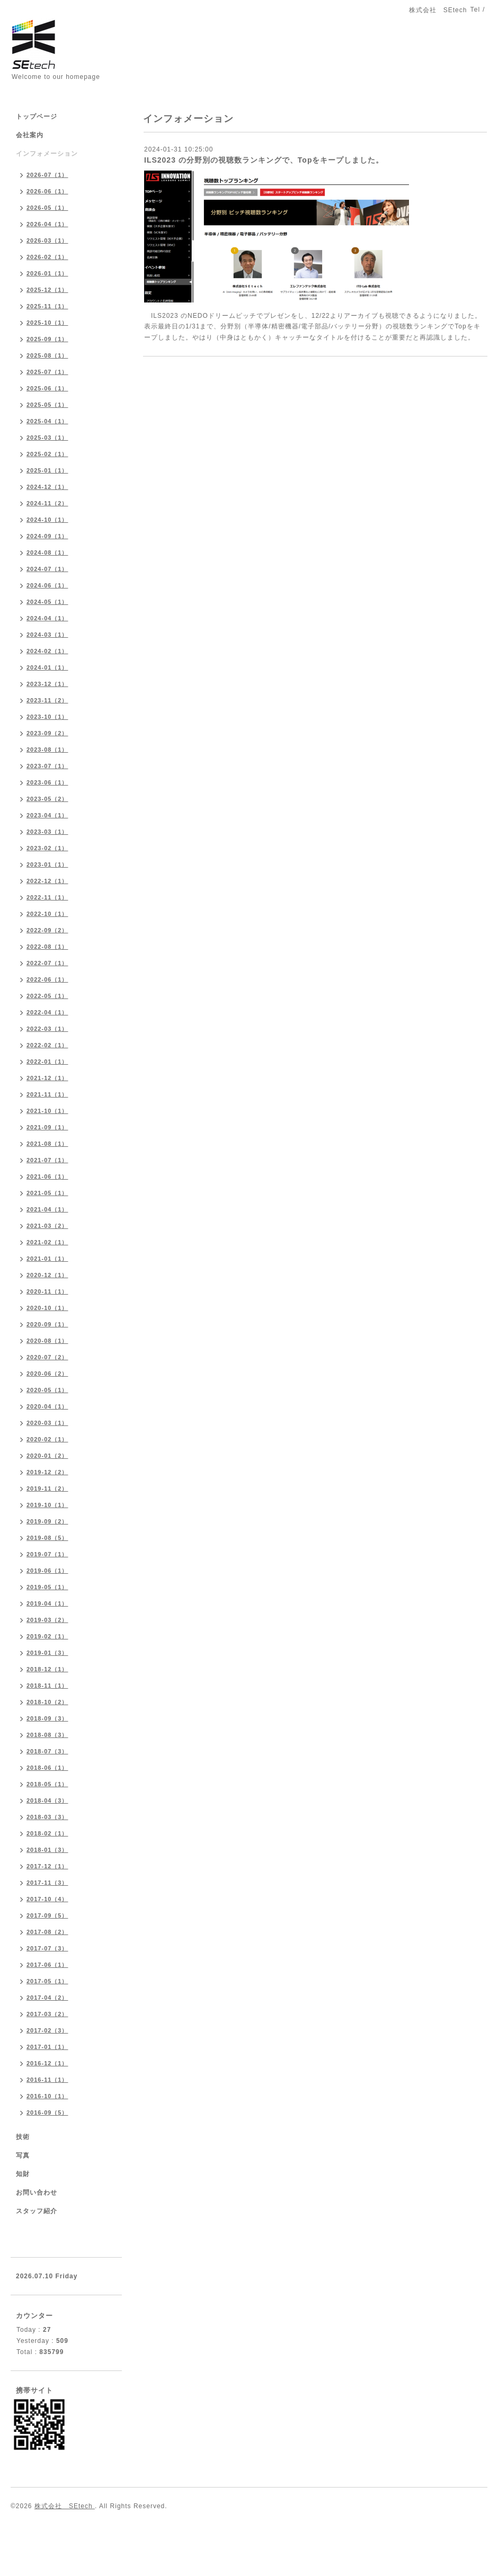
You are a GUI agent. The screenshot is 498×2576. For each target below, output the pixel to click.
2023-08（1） (47, 749)
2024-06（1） (47, 585)
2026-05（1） (47, 207)
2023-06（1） (47, 782)
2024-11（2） (47, 503)
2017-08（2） (47, 1932)
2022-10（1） (47, 914)
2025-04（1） (47, 421)
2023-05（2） (47, 799)
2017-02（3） (47, 2030)
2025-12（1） (47, 290)
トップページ (36, 116)
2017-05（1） (47, 1981)
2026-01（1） (47, 273)
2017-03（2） (47, 2014)
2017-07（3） (47, 1948)
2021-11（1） (47, 1094)
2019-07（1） (47, 1554)
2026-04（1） (47, 224)
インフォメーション (47, 153)
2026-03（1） (47, 240)
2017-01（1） (47, 2047)
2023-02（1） (47, 848)
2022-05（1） (47, 996)
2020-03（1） (47, 1423)
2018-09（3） (47, 1718)
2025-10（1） (47, 322)
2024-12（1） (47, 487)
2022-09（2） (47, 930)
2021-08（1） (47, 1143)
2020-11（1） (47, 1291)
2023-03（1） (47, 831)
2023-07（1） (47, 766)
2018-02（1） (47, 1833)
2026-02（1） (47, 257)
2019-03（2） (47, 1620)
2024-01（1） (47, 667)
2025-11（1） (47, 306)
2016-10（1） (47, 2096)
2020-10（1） (47, 1308)
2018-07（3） (47, 1751)
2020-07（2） (47, 1357)
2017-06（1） (47, 1965)
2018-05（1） (47, 1784)
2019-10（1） (47, 1505)
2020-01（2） (47, 1455)
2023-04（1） (47, 815)
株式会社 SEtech (64, 2506)
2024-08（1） (47, 552)
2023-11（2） (47, 700)
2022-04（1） (47, 1012)
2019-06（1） (47, 1570)
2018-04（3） (47, 1800)
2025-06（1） (47, 388)
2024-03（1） (47, 634)
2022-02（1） (47, 1045)
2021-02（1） (47, 1242)
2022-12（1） (47, 881)
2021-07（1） (47, 1160)
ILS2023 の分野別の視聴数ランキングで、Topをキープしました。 (264, 160)
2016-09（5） (47, 2112)
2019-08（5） (47, 1538)
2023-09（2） (47, 733)
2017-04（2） (47, 1997)
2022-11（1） (47, 897)
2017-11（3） (47, 1882)
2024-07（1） (47, 569)
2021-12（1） (47, 1078)
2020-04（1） (47, 1406)
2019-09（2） (47, 1521)
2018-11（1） (47, 1685)
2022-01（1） (47, 1061)
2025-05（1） (47, 405)
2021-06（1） (47, 1176)
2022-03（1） (47, 1029)
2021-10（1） (47, 1111)
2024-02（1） (47, 651)
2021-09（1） (47, 1127)
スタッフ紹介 (36, 2211)
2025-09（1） (47, 339)
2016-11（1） (47, 2079)
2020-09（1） (47, 1324)
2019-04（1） (47, 1603)
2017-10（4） (47, 1899)
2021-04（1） (47, 1209)
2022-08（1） (47, 946)
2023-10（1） (47, 717)
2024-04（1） (47, 618)
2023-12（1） (47, 684)
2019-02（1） (47, 1636)
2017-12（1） (47, 1866)
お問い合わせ (36, 2192)
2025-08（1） (47, 355)
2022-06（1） (47, 979)
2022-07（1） (47, 963)
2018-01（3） (47, 1850)
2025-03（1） (47, 437)
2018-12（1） (47, 1669)
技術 (23, 2137)
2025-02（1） (47, 454)
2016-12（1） (47, 2063)
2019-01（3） (47, 1653)
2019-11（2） (47, 1488)
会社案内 (29, 135)
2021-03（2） (47, 1226)
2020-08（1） (47, 1341)
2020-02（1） (47, 1439)
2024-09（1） (47, 536)
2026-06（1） (47, 191)
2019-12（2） (47, 1472)
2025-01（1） (47, 470)
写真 (23, 2155)
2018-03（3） (47, 1817)
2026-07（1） (47, 175)
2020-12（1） (47, 1275)
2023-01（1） (47, 864)
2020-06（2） (47, 1373)
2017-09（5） (47, 1915)
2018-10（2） (47, 1702)
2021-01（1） (47, 1258)
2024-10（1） (47, 519)
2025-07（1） (47, 372)
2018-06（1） (47, 1767)
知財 (23, 2174)
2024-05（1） (47, 602)
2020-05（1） (47, 1390)
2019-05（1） (47, 1587)
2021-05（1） (47, 1193)
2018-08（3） (47, 1735)
